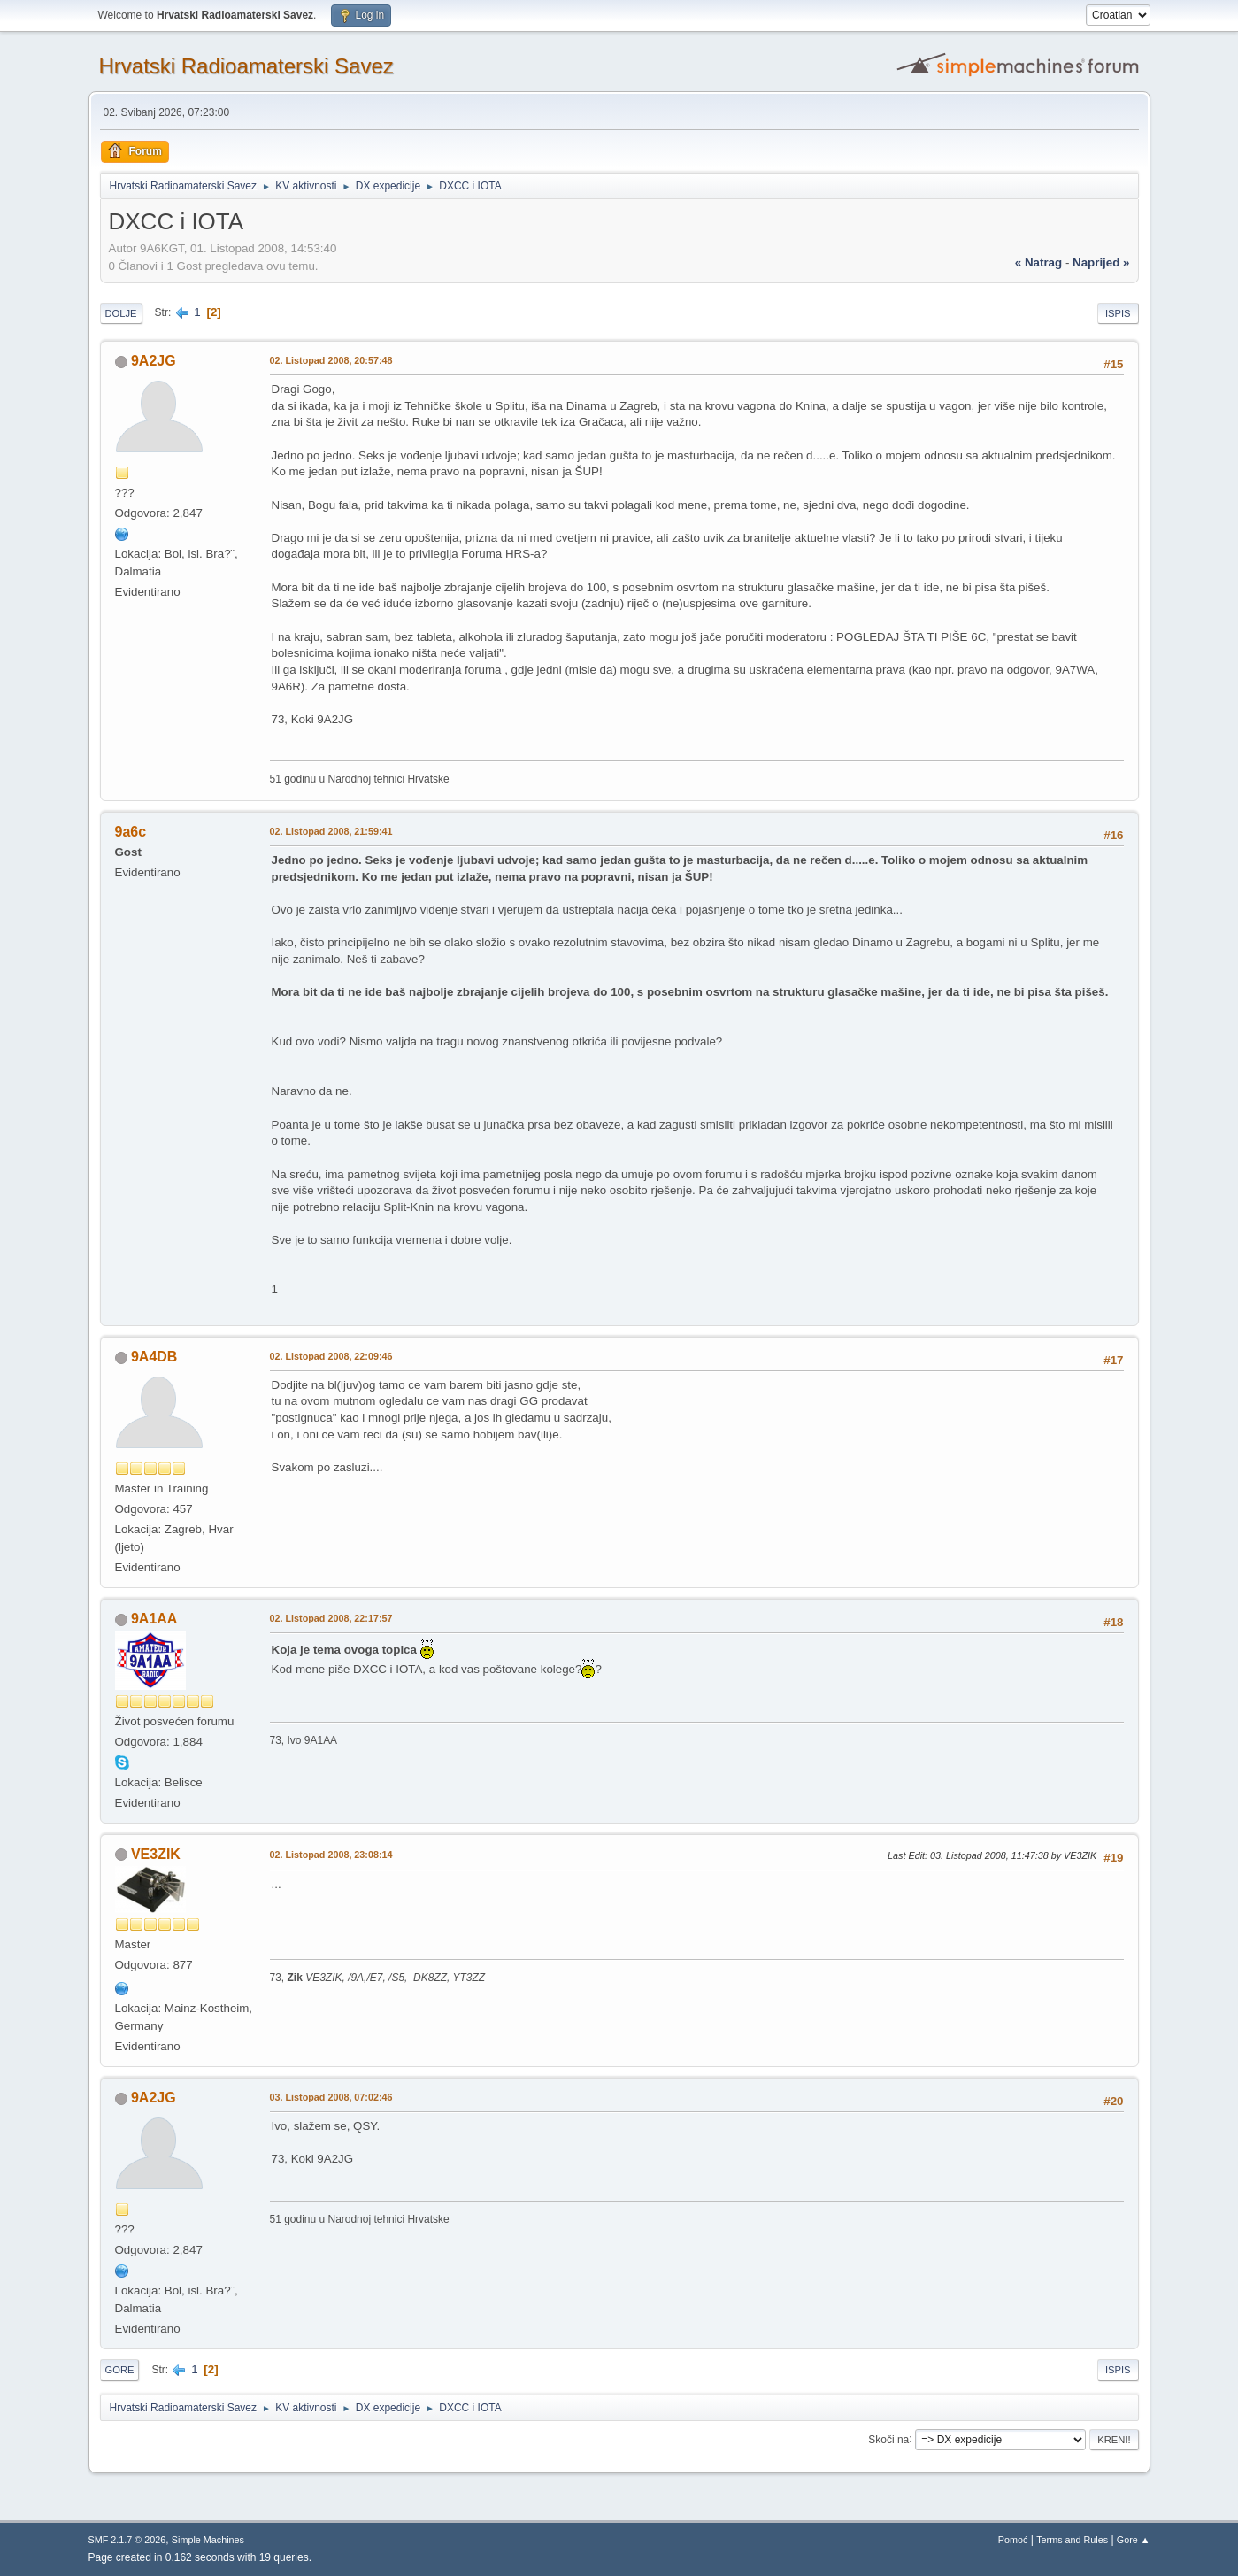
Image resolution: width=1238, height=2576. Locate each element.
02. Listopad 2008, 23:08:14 (331, 1854)
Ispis (1118, 313)
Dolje (121, 313)
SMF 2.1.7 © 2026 (127, 2539)
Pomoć (1013, 2539)
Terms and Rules (1072, 2539)
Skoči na (888, 2439)
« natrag (1038, 262)
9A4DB (154, 1356)
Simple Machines (208, 2539)
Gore (120, 2369)
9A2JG (153, 360)
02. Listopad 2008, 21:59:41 (331, 831)
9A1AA (154, 1618)
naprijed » (1101, 262)
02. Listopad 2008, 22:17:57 (331, 1618)
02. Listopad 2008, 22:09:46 (331, 1356)
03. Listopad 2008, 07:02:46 (331, 2097)
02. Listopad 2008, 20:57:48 (331, 360)
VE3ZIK (156, 1854)
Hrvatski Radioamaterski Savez (246, 66)
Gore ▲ (1133, 2539)
